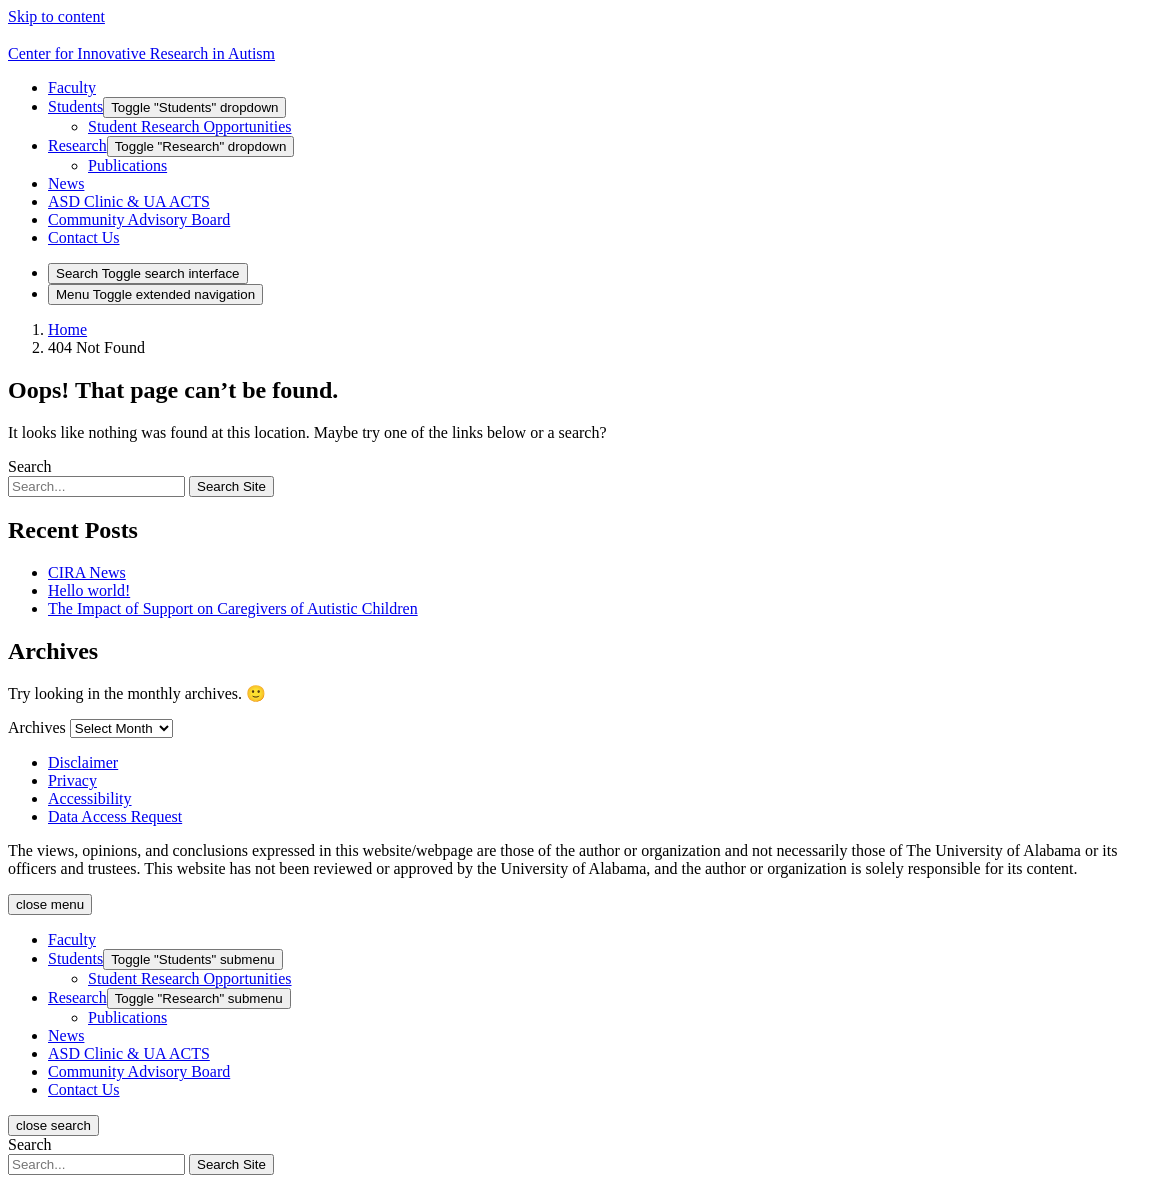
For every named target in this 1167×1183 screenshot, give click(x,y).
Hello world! (89, 590)
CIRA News (87, 572)
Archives (37, 727)
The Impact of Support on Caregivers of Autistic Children (233, 608)
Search (30, 466)
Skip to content (56, 16)
